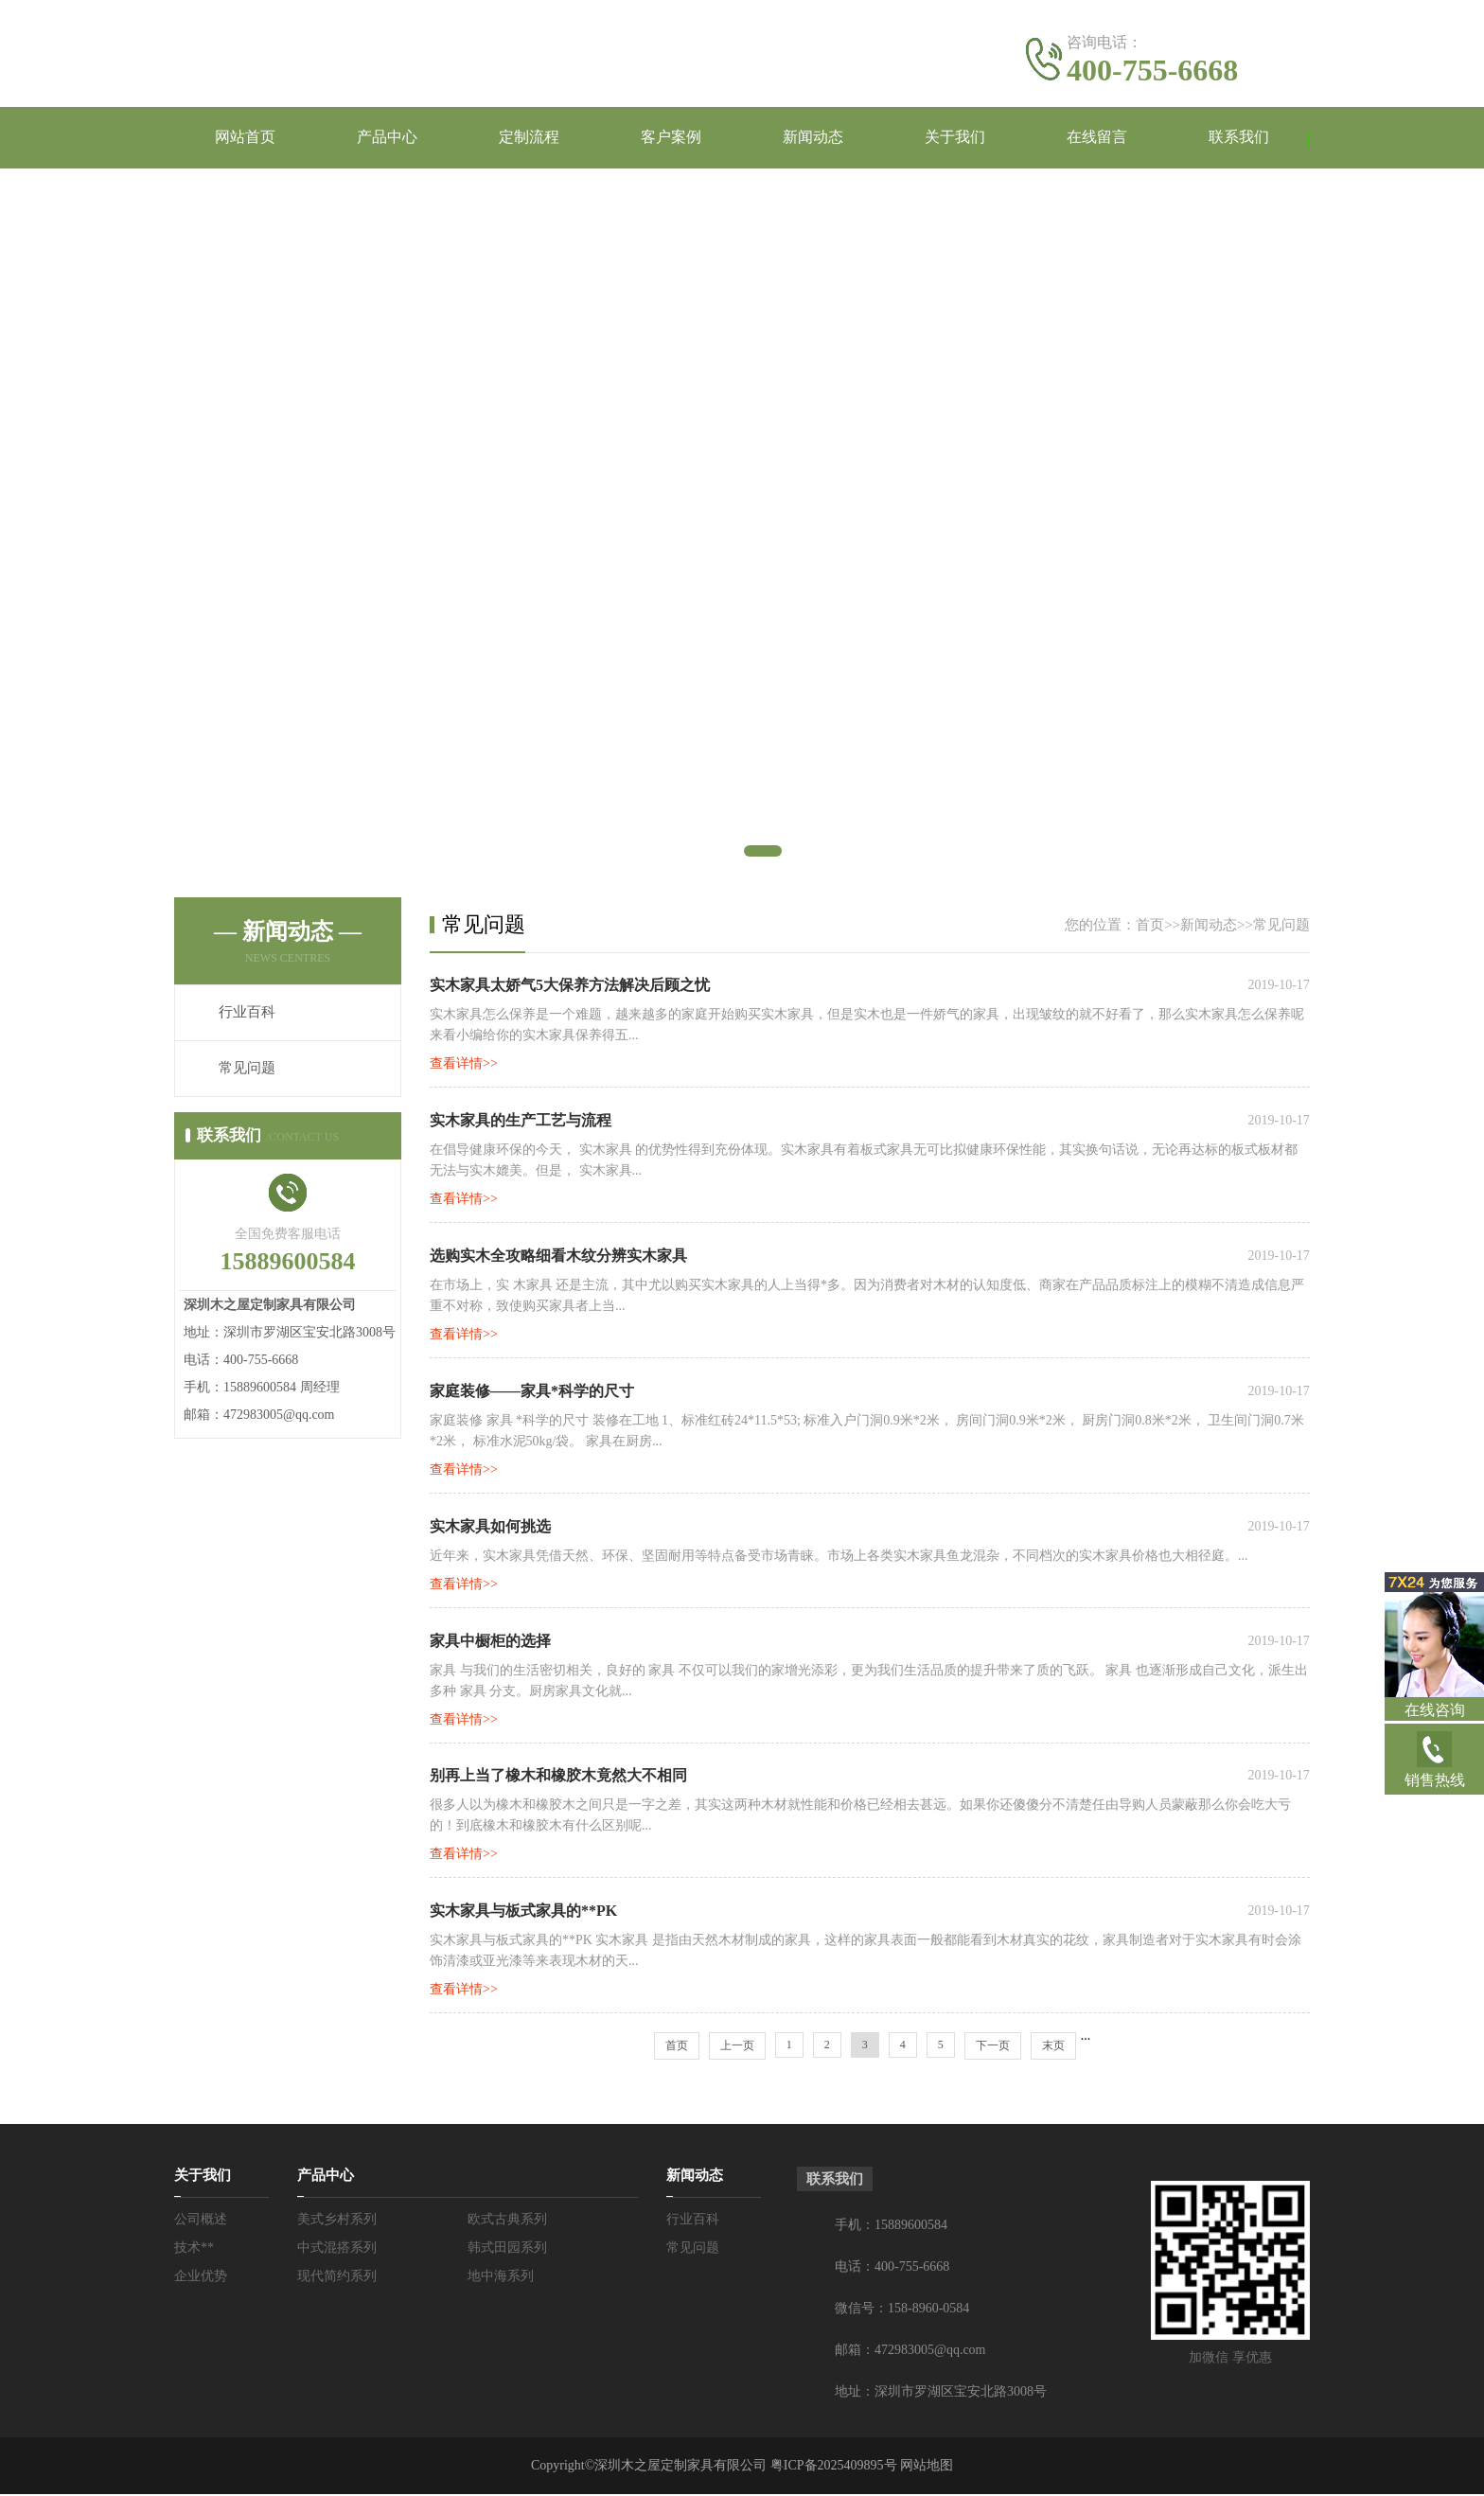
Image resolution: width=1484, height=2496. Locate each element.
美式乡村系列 (337, 2221)
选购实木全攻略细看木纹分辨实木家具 (558, 1256)
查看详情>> (464, 1064)
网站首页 (245, 138)
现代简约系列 (337, 2278)
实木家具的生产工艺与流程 (520, 1121)
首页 (1150, 924)
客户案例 (671, 138)
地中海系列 (501, 2278)
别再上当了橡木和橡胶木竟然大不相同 (558, 1777)
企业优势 (200, 2278)
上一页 (737, 2047)
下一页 (993, 2047)
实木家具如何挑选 (490, 1527)
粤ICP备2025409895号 (833, 2467)
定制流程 (529, 138)
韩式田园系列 (507, 2249)
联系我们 (1239, 138)
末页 (1053, 2047)
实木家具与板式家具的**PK (523, 1912)
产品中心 (387, 138)
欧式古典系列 (507, 2221)
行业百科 (247, 1012)
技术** (194, 2249)
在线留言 (1097, 138)
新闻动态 (813, 138)
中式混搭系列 (337, 2249)
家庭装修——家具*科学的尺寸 (532, 1392)
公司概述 (200, 2221)
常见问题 (247, 1068)
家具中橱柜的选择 (490, 1642)
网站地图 (926, 2467)
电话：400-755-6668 (892, 2268)
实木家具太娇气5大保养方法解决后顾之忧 (570, 986)
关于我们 (955, 138)
